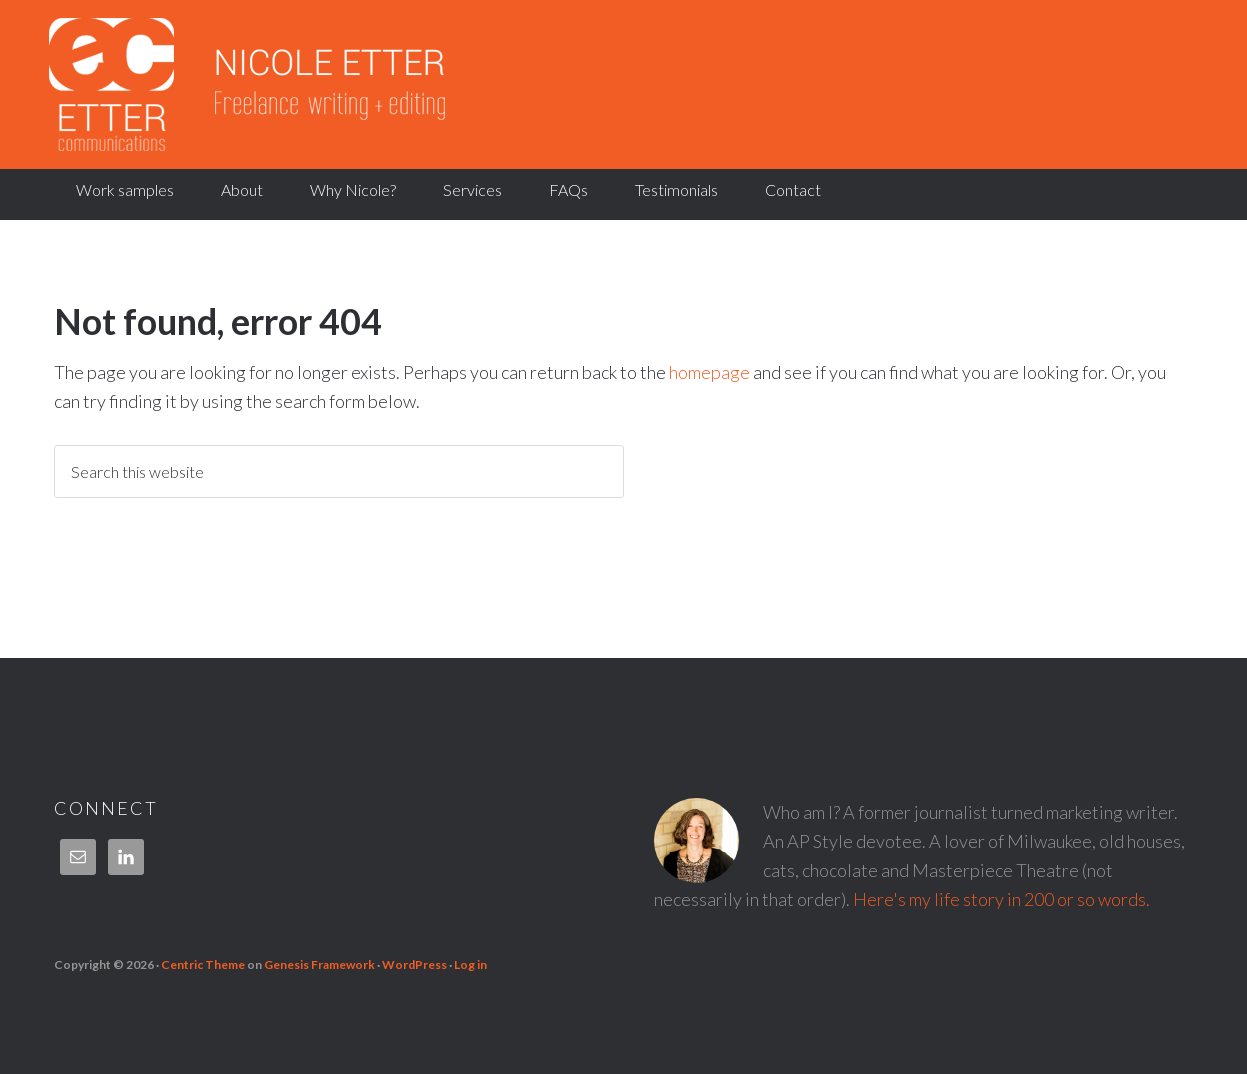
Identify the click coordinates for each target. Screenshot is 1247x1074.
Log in (470, 964)
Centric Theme (203, 964)
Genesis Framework (319, 964)
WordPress (414, 964)
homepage (709, 372)
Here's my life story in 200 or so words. (1001, 899)
